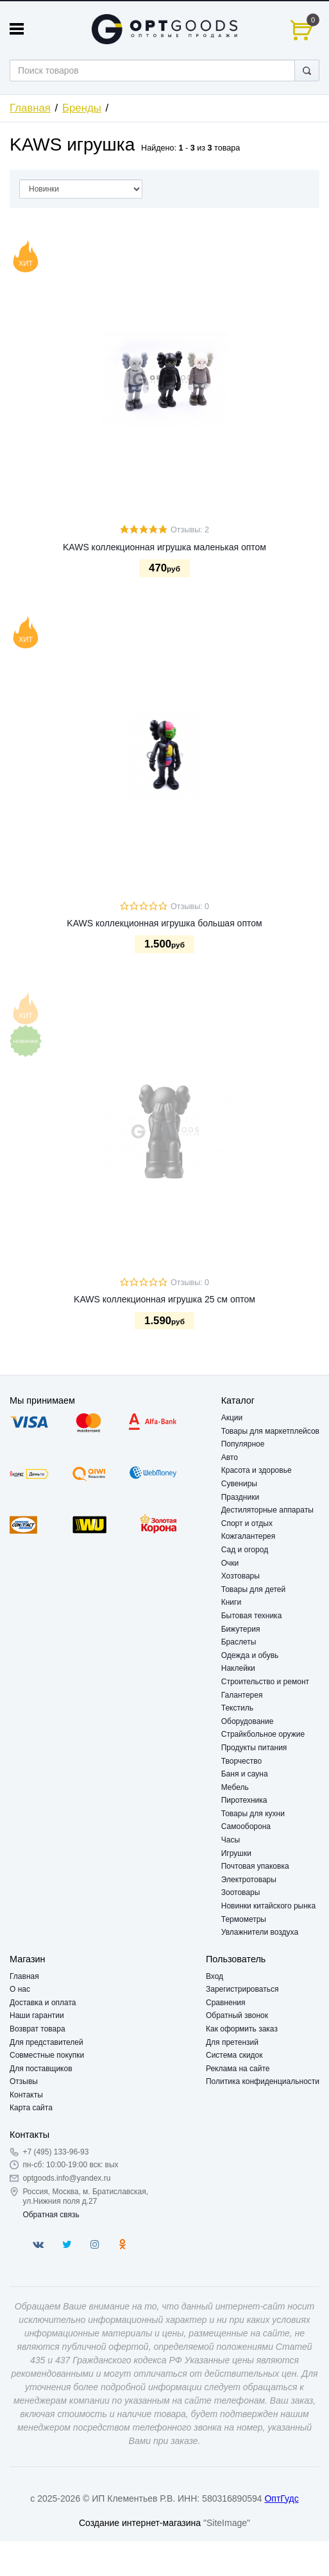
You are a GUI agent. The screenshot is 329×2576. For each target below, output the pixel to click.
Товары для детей (253, 1589)
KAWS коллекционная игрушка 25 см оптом (164, 1299)
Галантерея (242, 1695)
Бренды (81, 108)
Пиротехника (244, 1800)
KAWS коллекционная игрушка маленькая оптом (164, 547)
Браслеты (239, 1641)
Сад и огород (244, 1549)
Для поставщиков (41, 2068)
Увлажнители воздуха (259, 1932)
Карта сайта (31, 2107)
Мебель (235, 1787)
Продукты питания (254, 1747)
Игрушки (236, 1853)
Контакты (26, 2094)
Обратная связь (50, 2214)
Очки (230, 1563)
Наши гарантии (37, 2015)
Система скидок (234, 2055)
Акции (232, 1417)
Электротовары (248, 1879)
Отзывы (24, 2081)
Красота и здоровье (256, 1470)
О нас (20, 1989)
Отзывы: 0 (190, 906)
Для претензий (232, 2042)
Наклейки (238, 1668)
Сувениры (239, 1483)
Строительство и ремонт (265, 1681)
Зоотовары (240, 1892)
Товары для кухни (253, 1813)
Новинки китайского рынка (268, 1905)
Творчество (241, 1761)
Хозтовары (240, 1575)
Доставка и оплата (43, 2002)
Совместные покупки (47, 2055)
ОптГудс (281, 2498)
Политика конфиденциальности (262, 2081)
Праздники (240, 1497)
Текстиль (237, 1707)
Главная (30, 108)
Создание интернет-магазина (140, 2523)
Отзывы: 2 (190, 529)
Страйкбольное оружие (263, 1734)
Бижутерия (240, 1629)
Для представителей (46, 2042)
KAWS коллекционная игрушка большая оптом (164, 923)
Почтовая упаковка (255, 1866)
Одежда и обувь (250, 1655)
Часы (230, 1839)
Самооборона (246, 1826)
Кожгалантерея (248, 1536)
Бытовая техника (251, 1615)
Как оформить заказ (242, 2028)
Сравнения (226, 2002)
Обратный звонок (237, 2015)
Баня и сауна (244, 1773)
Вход (214, 1976)
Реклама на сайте (238, 2068)
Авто (229, 1457)
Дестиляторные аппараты (267, 1509)
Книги (231, 1602)
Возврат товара (37, 2028)
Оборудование (247, 1721)
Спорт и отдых (247, 1523)
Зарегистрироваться (242, 1989)
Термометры (243, 1919)
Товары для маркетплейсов (270, 1431)
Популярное (243, 1444)
